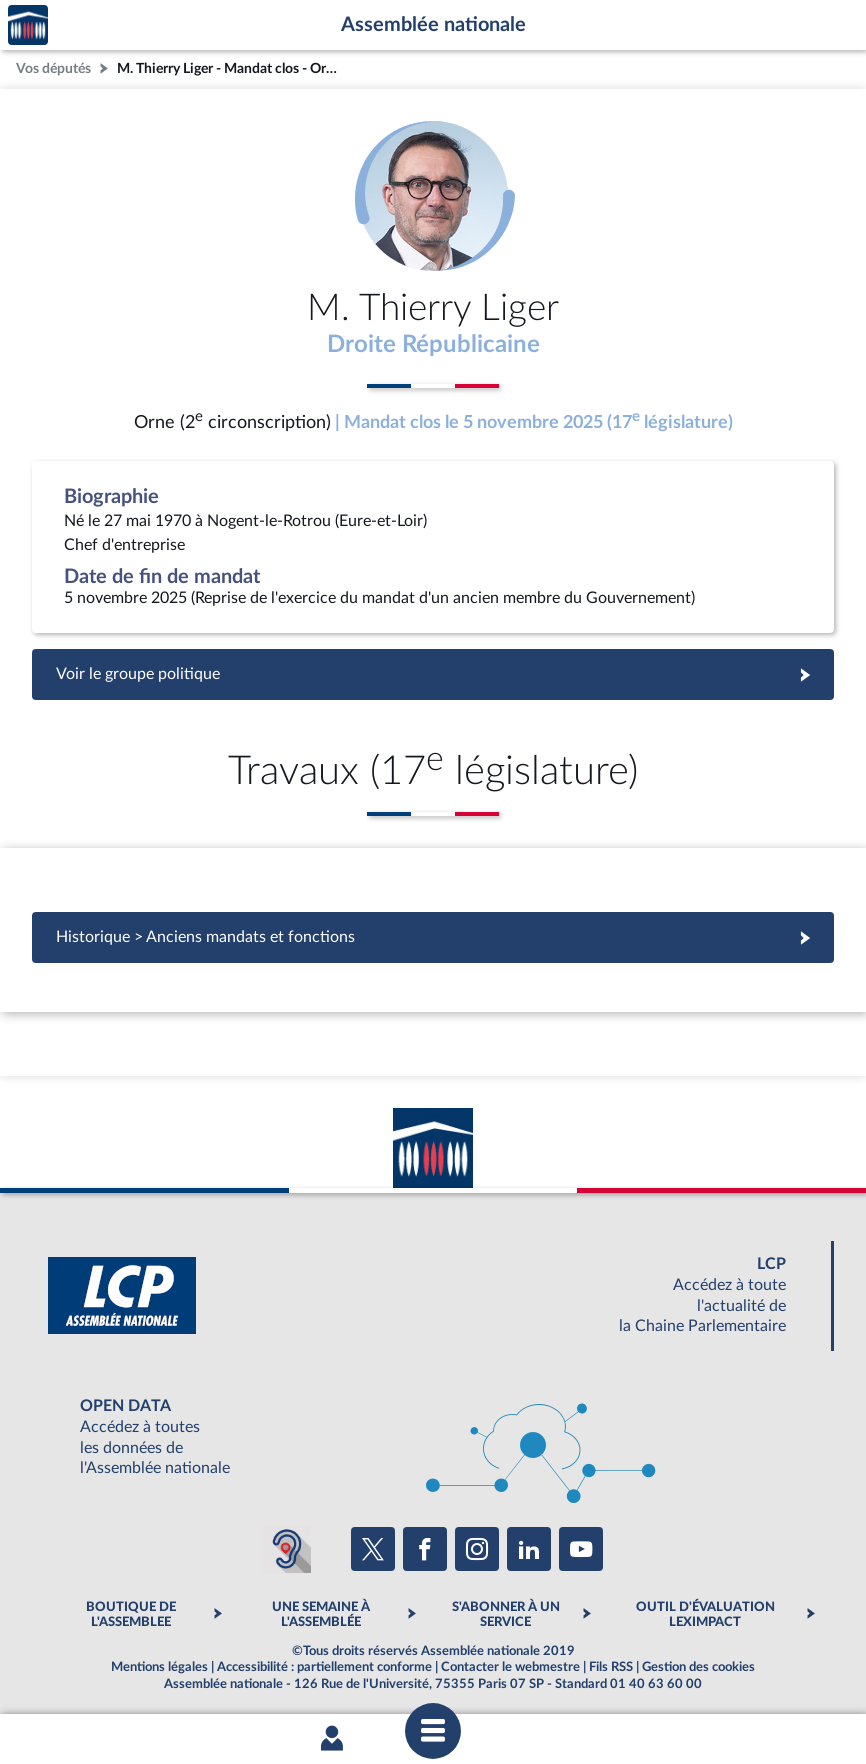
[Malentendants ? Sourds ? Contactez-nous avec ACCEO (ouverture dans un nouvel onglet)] (287, 1549)
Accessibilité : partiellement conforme (324, 1667)
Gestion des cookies (698, 1667)
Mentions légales (159, 1667)
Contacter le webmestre (510, 1667)
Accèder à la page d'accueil (28, 25)
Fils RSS (611, 1667)
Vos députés (53, 68)
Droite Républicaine (433, 345)
